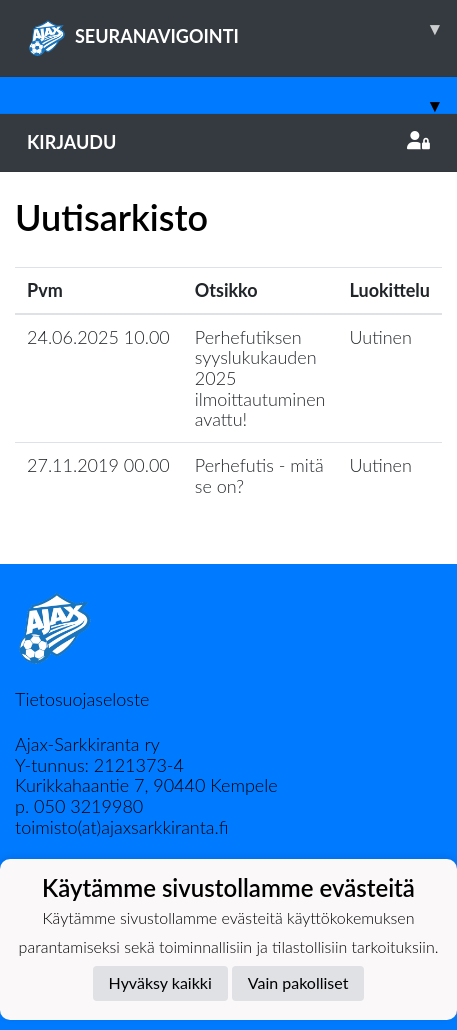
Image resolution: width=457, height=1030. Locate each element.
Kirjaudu (228, 142)
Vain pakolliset (298, 982)
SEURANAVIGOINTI (242, 29)
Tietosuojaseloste (82, 699)
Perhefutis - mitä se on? (259, 475)
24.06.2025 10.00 (98, 337)
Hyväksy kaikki (160, 982)
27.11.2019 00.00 (98, 465)
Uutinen (381, 337)
